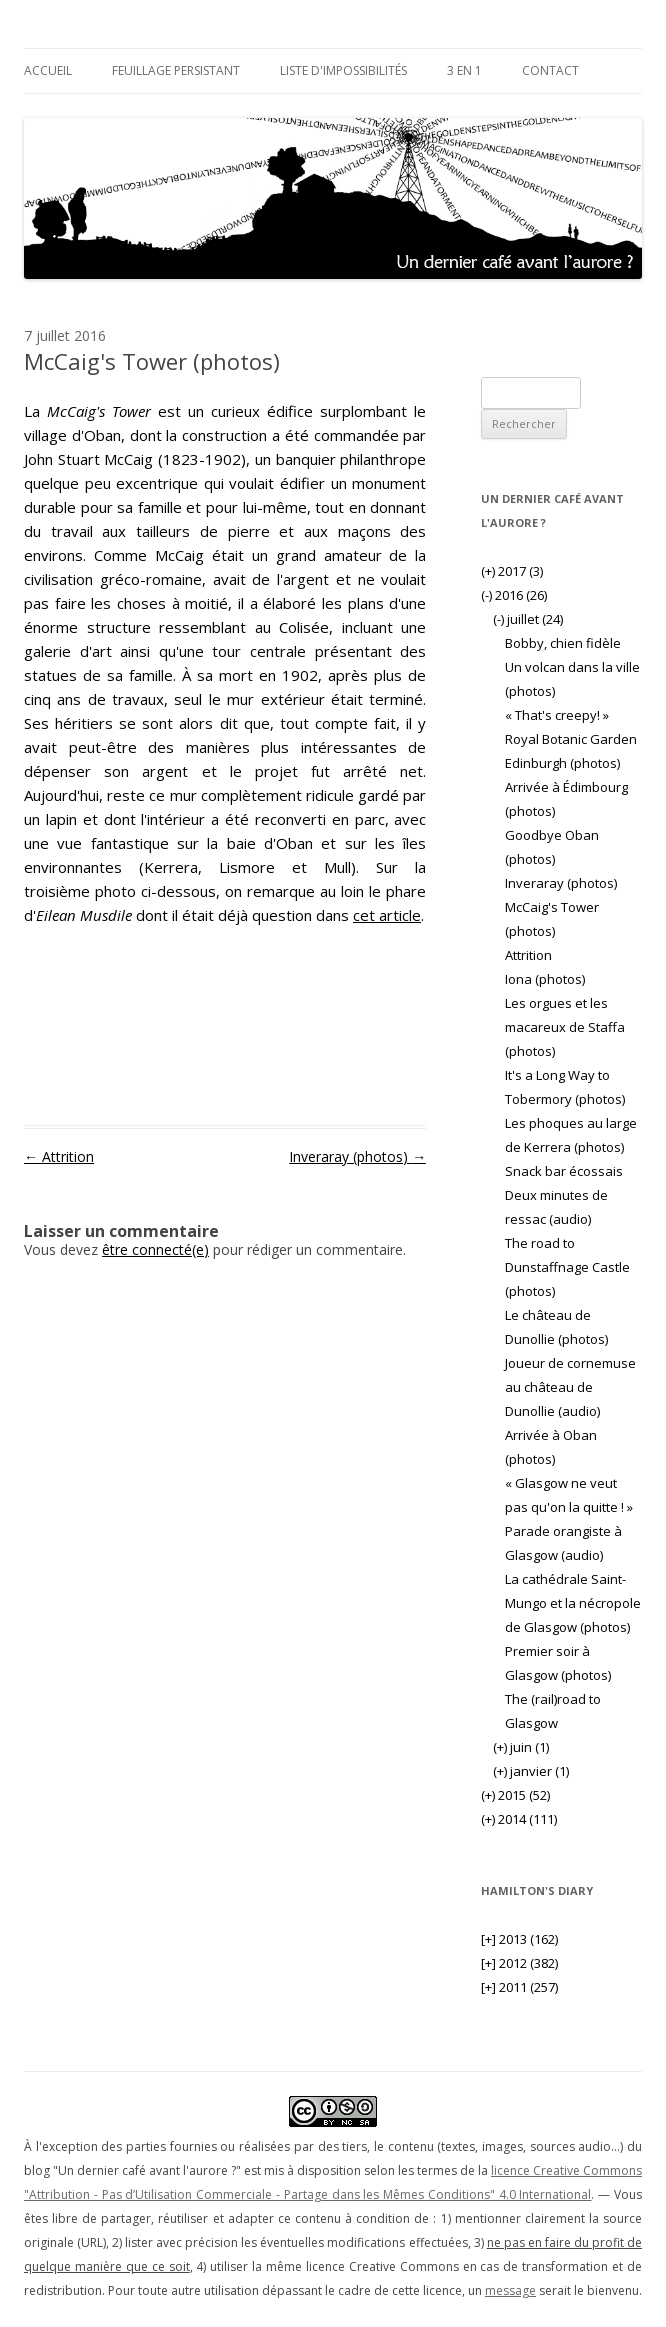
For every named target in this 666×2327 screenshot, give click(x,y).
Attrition (59, 1156)
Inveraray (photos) (357, 1156)
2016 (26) (514, 595)
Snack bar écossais (564, 1171)
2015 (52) (515, 1795)
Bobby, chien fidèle (563, 643)
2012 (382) (519, 1963)
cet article (387, 915)
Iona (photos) (545, 979)
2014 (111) (519, 1819)
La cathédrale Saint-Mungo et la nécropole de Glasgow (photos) (573, 1603)
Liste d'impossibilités (343, 70)
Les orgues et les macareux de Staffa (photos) (565, 1027)
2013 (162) (519, 1939)
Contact (550, 70)
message (510, 2290)
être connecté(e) (155, 1249)
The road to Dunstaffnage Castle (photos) (567, 1267)
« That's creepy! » (557, 715)
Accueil (48, 70)
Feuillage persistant (176, 70)
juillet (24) (528, 619)
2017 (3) (512, 571)
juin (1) (521, 1747)
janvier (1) (531, 1771)
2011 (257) (519, 1987)
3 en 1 (464, 70)
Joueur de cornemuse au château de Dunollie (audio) (570, 1387)
